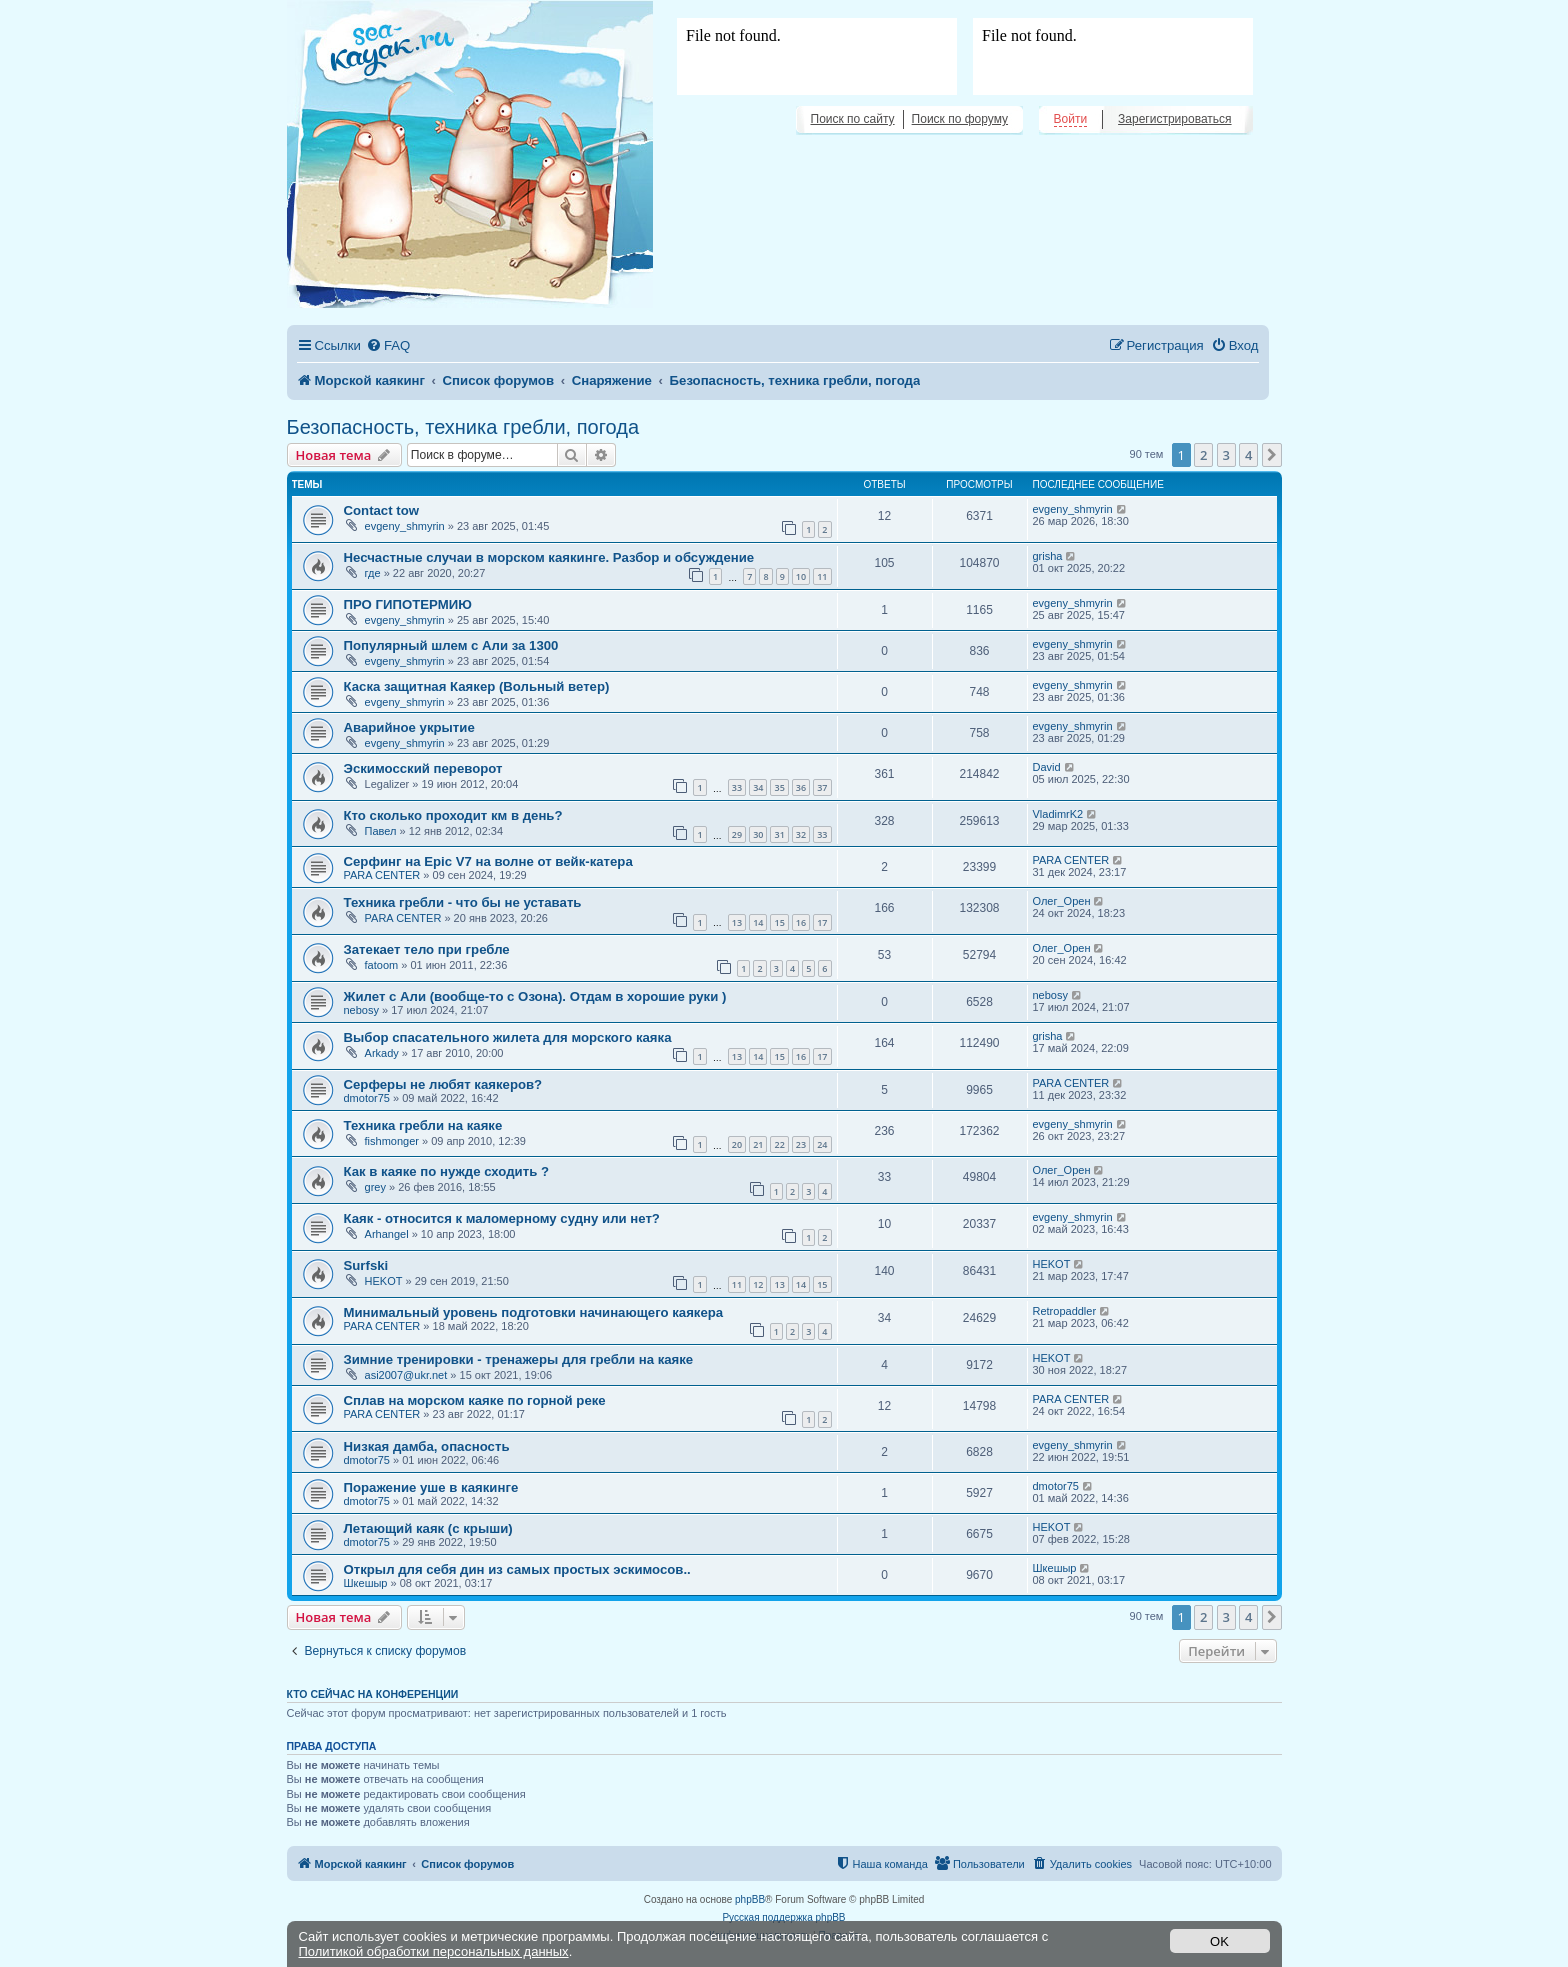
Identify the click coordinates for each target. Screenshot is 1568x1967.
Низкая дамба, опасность (427, 1446)
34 (758, 787)
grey (375, 1187)
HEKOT (384, 1281)
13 (737, 922)
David (1047, 767)
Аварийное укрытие (409, 727)
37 (822, 787)
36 (801, 787)
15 (779, 922)
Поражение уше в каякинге (431, 1487)
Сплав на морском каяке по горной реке (475, 1400)
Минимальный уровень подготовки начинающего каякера (534, 1312)
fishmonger (392, 1141)
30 (758, 834)
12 (758, 1284)
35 (779, 787)
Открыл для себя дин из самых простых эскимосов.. (517, 1569)
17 (822, 922)
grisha (1048, 556)
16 (801, 922)
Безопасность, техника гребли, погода (463, 427)
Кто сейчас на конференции (373, 1694)
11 (822, 576)
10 (801, 576)
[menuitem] (388, 345)
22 (779, 1144)
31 (779, 834)
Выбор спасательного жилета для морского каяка (508, 1037)
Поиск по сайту (853, 119)
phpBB (750, 1899)
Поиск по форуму (960, 119)
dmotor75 (367, 1098)
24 (822, 1144)
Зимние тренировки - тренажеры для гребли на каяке (519, 1359)
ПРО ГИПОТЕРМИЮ (408, 604)
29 (737, 834)
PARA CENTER (382, 875)
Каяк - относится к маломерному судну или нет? (502, 1218)
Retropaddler (1065, 1311)
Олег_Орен (1062, 901)
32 (801, 834)
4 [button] (1248, 455)
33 (737, 787)
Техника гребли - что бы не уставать (463, 902)
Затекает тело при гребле (427, 949)
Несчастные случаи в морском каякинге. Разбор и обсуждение (549, 557)
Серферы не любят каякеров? (443, 1084)
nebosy (361, 1010)
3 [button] (1226, 455)
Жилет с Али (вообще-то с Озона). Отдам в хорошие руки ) (535, 996)
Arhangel (387, 1234)
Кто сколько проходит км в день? (453, 815)
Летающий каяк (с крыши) (428, 1528)
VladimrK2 (1058, 814)
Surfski (366, 1265)
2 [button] (1203, 455)
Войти (1071, 119)
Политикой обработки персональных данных (434, 1951)
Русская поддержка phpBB (783, 1917)
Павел (381, 831)
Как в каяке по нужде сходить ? (446, 1171)
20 (737, 1144)
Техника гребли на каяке (423, 1125)
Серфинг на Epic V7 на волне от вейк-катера (488, 861)
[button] (1272, 455)
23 (801, 1144)
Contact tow (381, 510)
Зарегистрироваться (1174, 119)
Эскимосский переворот (423, 768)
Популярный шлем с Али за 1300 (451, 645)
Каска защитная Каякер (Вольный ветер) (477, 686)
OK (1219, 1941)
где (373, 573)
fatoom (382, 965)
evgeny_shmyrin (405, 526)
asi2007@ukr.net (406, 1375)
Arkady (382, 1053)
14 (758, 922)
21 (758, 1144)
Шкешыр (366, 1583)
